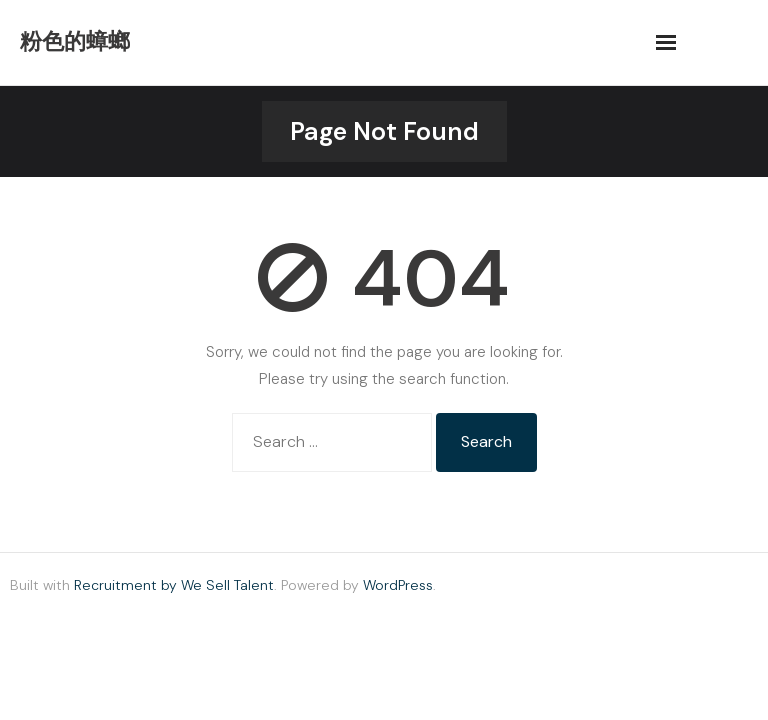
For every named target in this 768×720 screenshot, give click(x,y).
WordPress (398, 585)
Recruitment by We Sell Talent (174, 585)
